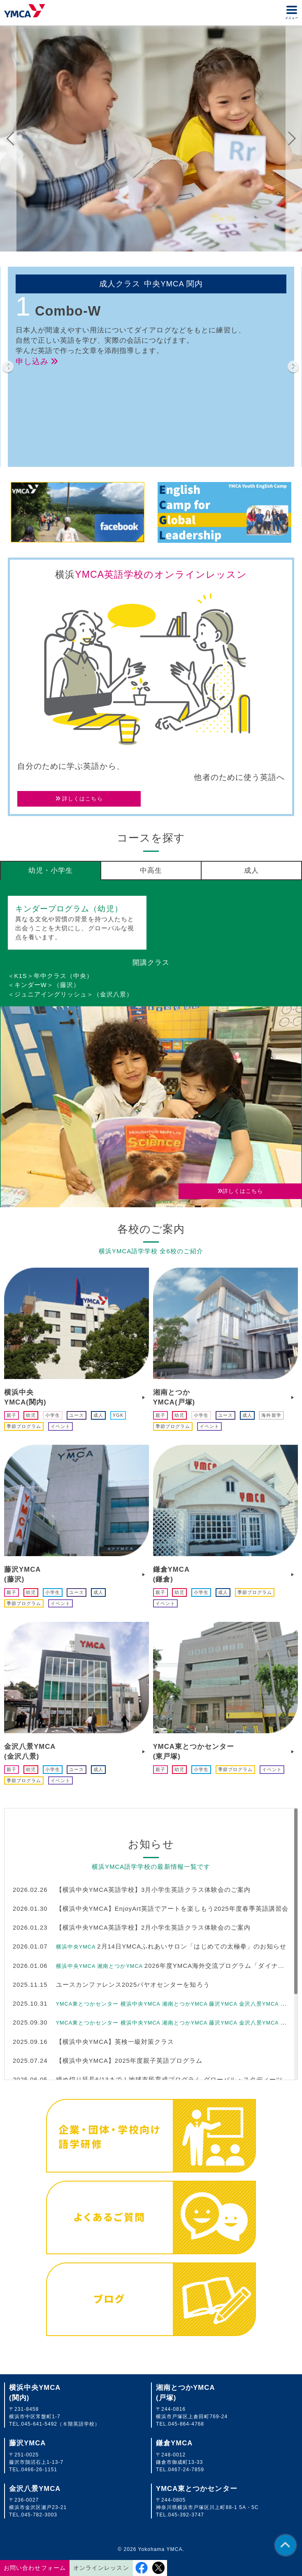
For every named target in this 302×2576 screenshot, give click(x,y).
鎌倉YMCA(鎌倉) (171, 1574)
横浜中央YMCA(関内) (25, 1397)
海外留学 (271, 1415)
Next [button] (292, 138)
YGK (118, 1415)
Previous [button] (10, 138)
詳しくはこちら (79, 799)
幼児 (31, 1415)
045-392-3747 (186, 2515)
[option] (151, 138)
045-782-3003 (39, 2515)
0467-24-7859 (186, 2469)
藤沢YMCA (27, 2443)
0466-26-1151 (39, 2469)
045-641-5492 (39, 2424)
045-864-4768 (186, 2424)
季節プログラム (24, 1426)
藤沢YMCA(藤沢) (22, 1574)
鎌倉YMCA (174, 2443)
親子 (11, 1415)
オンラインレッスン (101, 2567)
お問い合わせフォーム (34, 2567)
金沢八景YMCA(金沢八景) (30, 1751)
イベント (60, 1426)
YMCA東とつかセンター (196, 2489)
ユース (76, 1415)
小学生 (52, 1415)
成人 (98, 1415)
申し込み (37, 361)
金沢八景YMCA (34, 2489)
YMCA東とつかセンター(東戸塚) (194, 1751)
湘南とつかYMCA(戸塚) (174, 1397)
